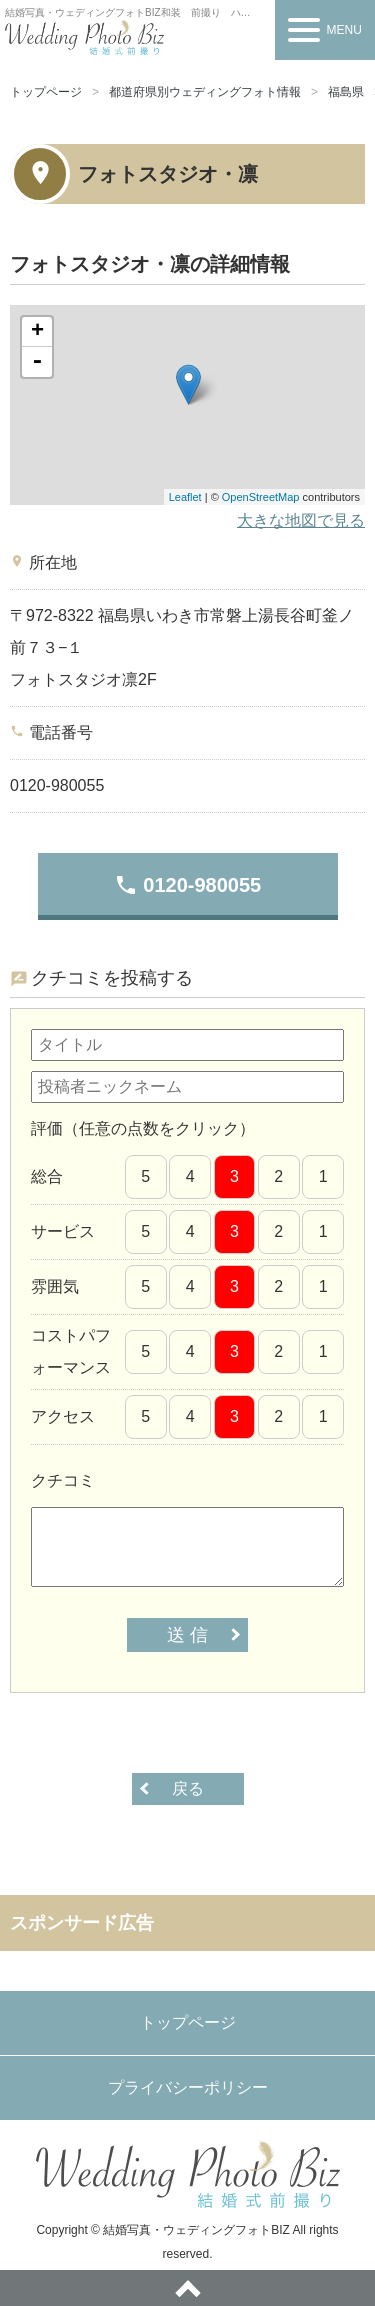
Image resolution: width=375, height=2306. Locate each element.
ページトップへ (187, 2288)
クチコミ (63, 1480)
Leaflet (185, 497)
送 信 (187, 1635)
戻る (188, 1788)
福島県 (346, 92)
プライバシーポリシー (188, 2087)
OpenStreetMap (261, 497)
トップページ (46, 92)
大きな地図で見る (301, 520)
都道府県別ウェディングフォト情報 (205, 92)
